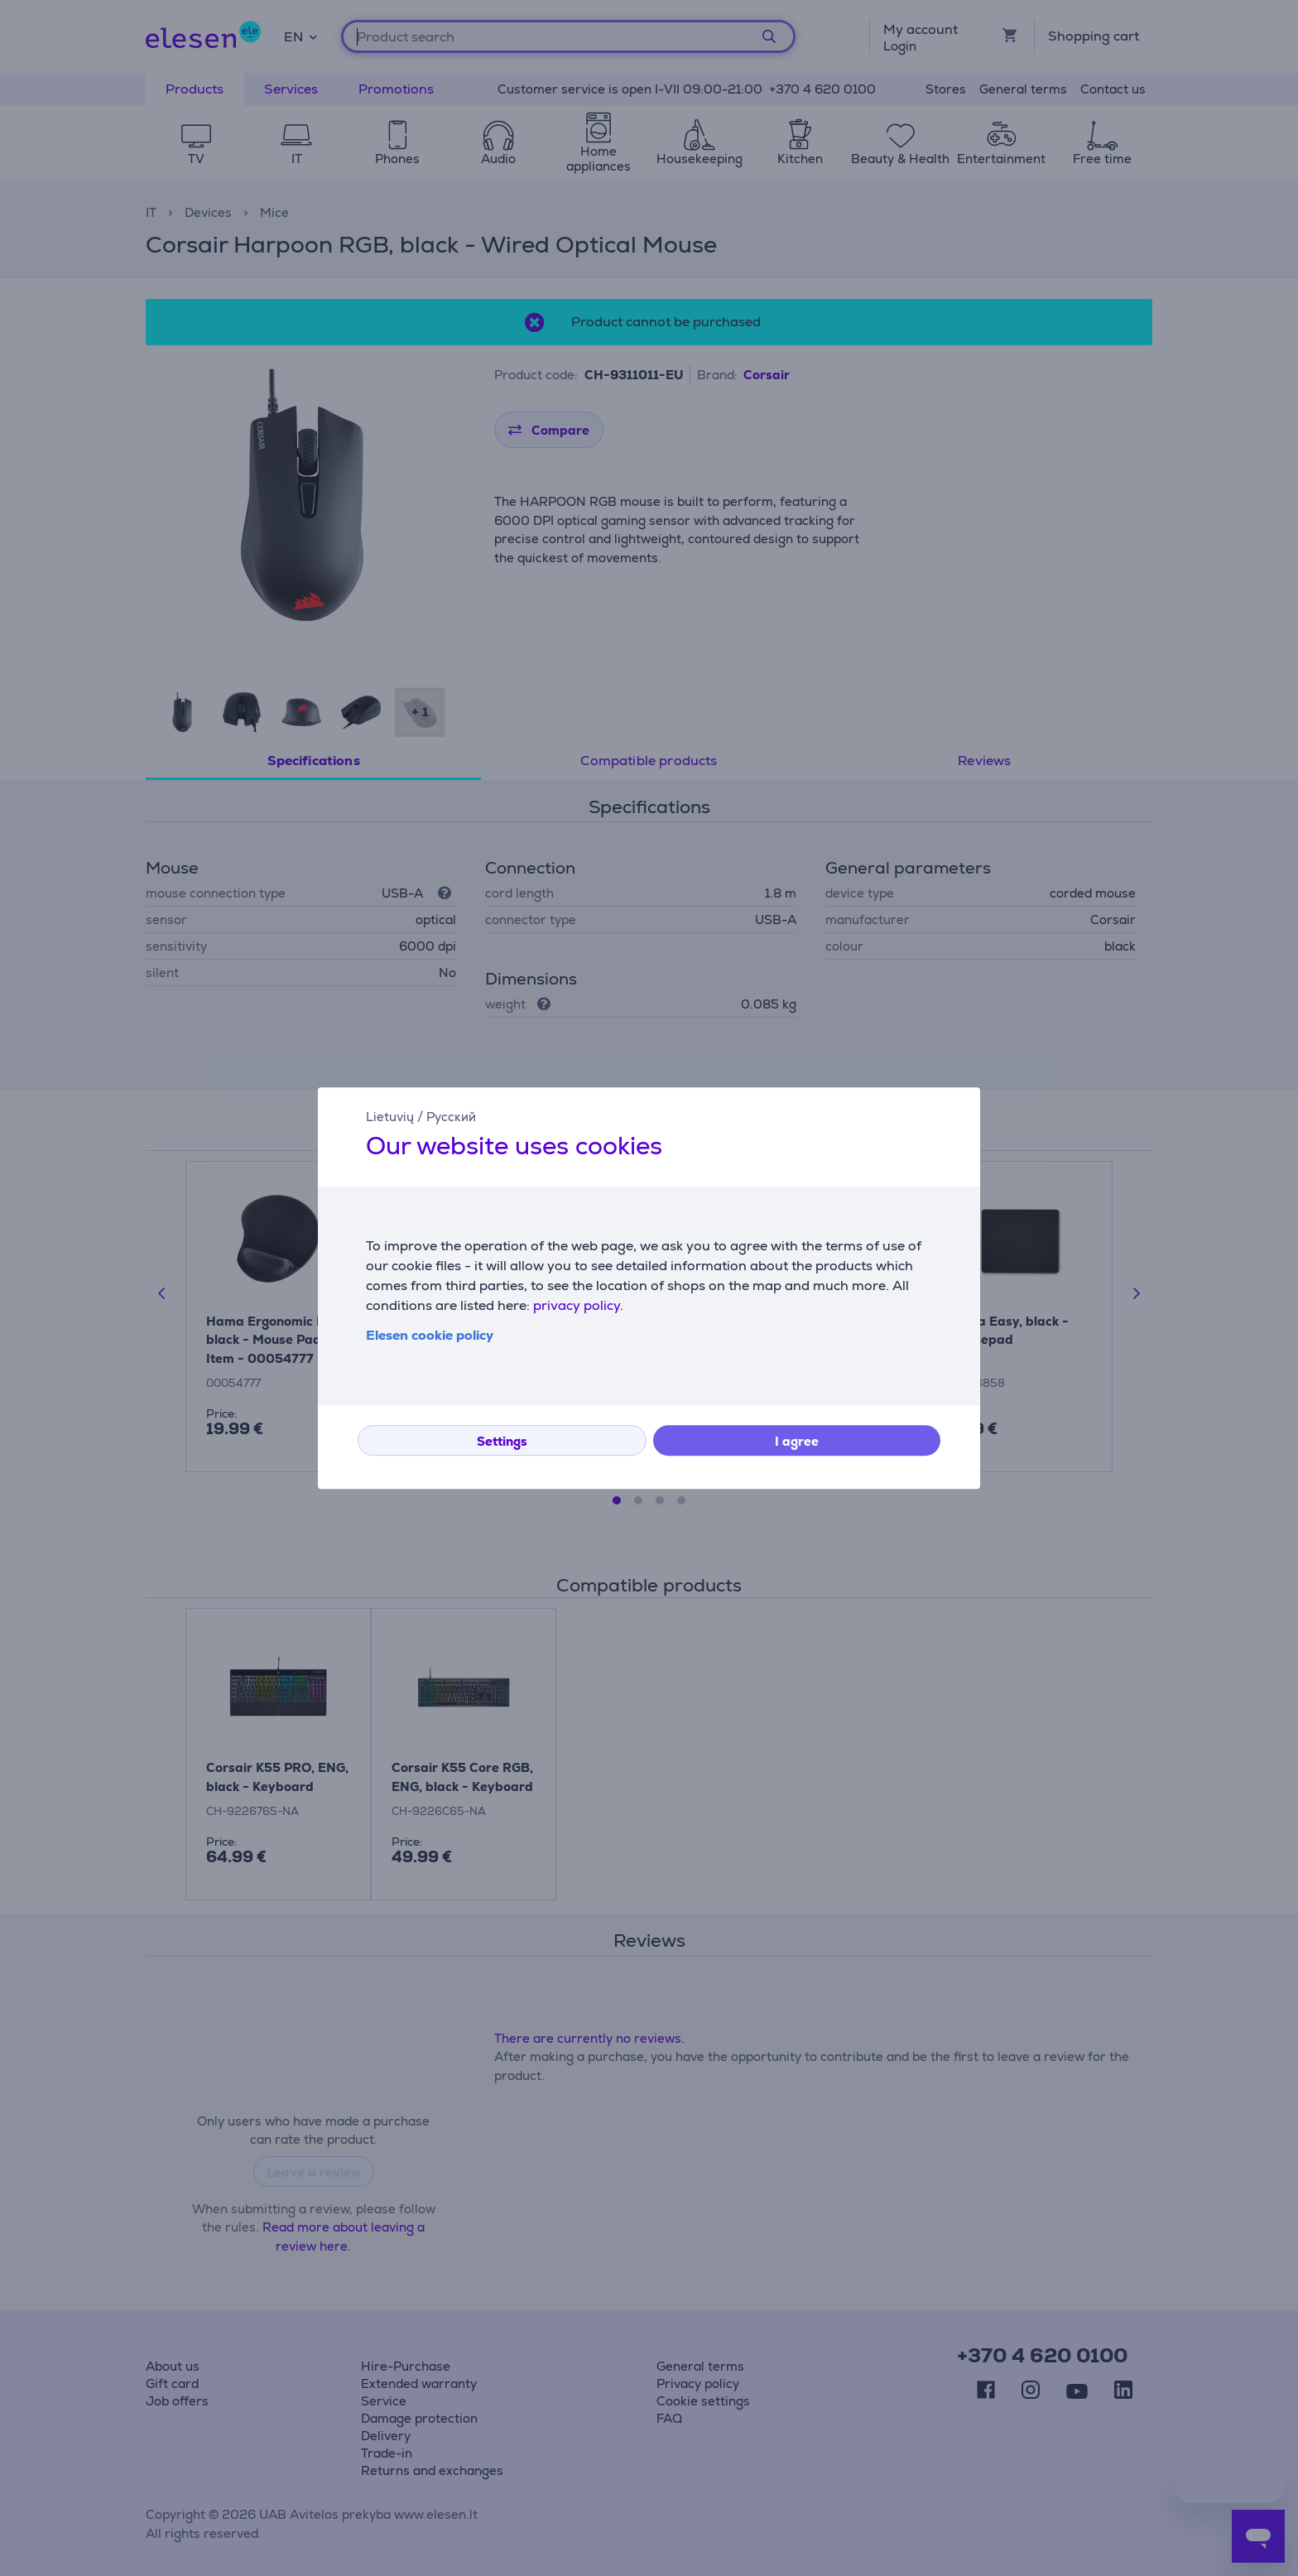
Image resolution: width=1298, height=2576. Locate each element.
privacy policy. (578, 1305)
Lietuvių (390, 1116)
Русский (451, 1116)
